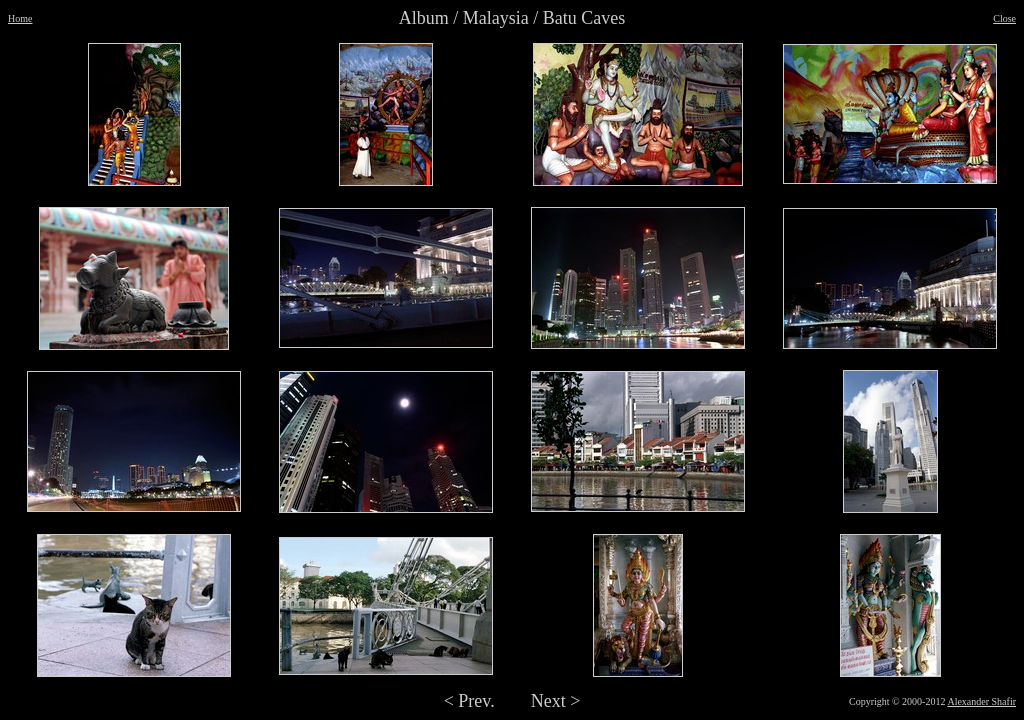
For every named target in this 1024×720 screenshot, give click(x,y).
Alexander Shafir (981, 701)
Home (20, 18)
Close (1004, 18)
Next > (556, 701)
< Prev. (469, 701)
